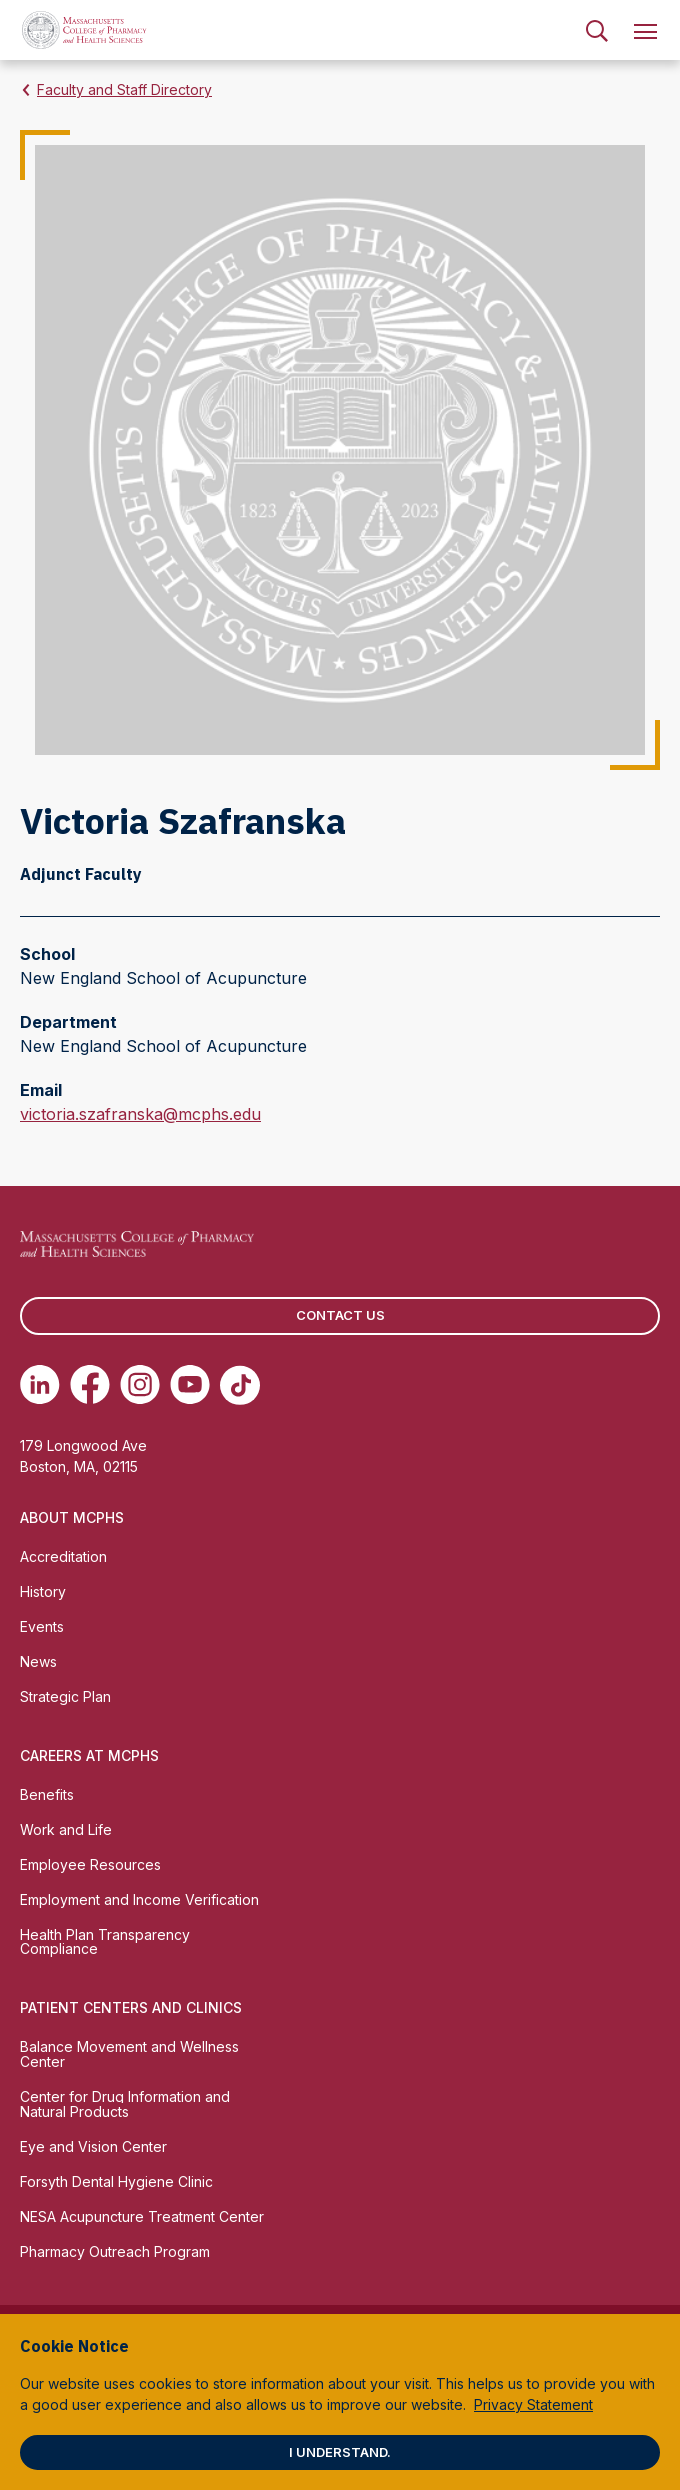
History (43, 1591)
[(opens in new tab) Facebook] (90, 1385)
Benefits (47, 1794)
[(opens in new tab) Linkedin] (40, 1385)
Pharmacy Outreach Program (115, 2251)
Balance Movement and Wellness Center (129, 2054)
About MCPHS (72, 1517)
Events (42, 1626)
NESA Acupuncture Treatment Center (142, 2216)
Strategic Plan (65, 1696)
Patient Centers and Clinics (131, 2007)
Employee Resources (90, 1864)
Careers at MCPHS (89, 1755)
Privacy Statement (533, 2404)
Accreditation (63, 1556)
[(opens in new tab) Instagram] (140, 1385)
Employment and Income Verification (139, 1899)
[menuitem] (597, 30)
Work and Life (66, 1829)
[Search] (597, 30)
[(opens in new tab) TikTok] (240, 1385)
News (38, 1661)
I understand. (340, 2452)
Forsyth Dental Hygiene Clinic (116, 2181)
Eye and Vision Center (93, 2146)
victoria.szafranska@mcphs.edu (140, 1114)
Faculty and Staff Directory (124, 89)
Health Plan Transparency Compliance (105, 1942)
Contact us (340, 1315)
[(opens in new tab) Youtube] (190, 1385)
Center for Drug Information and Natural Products (125, 2104)
